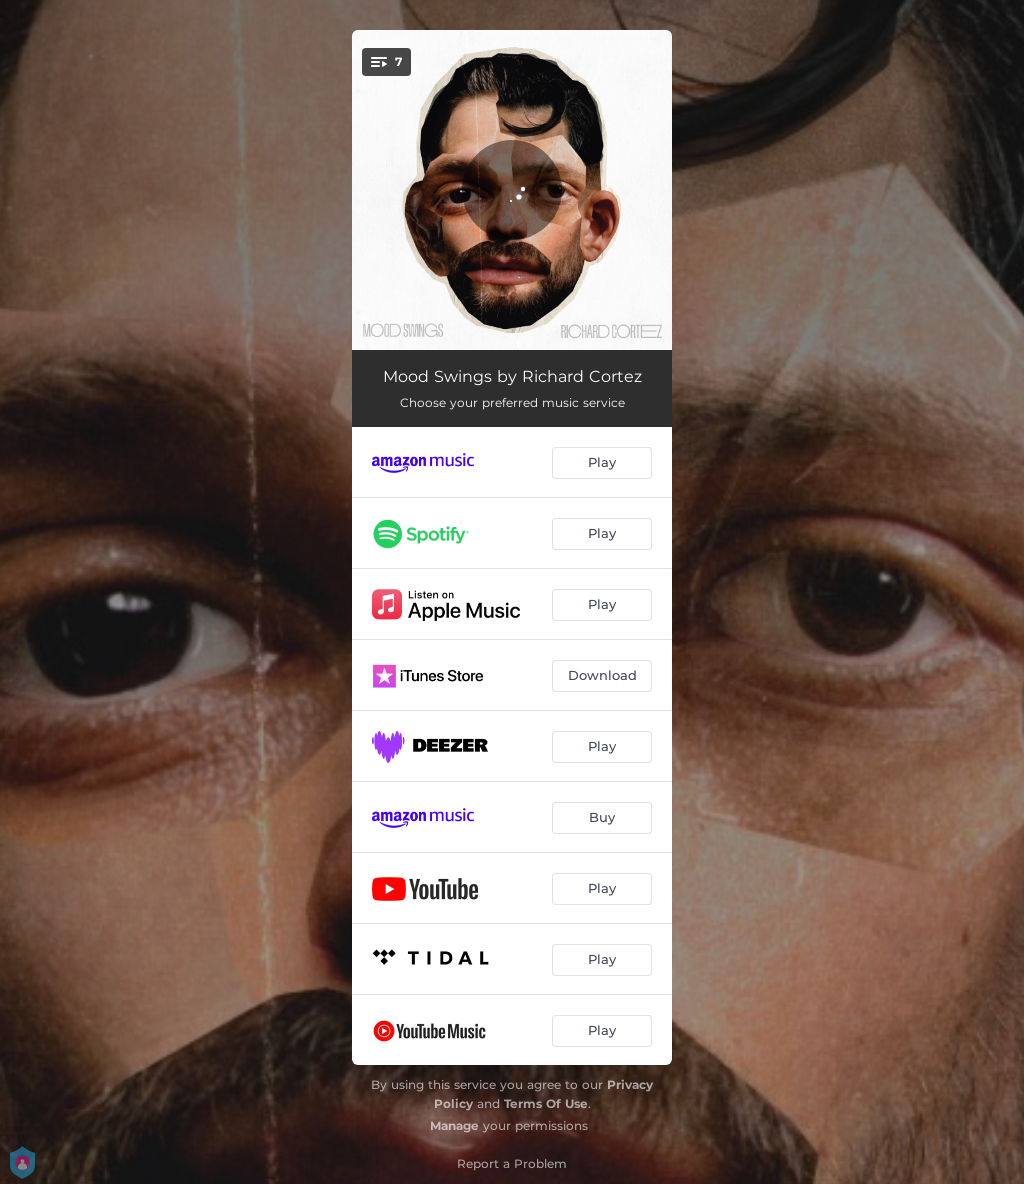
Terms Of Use (546, 1103)
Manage (454, 1125)
